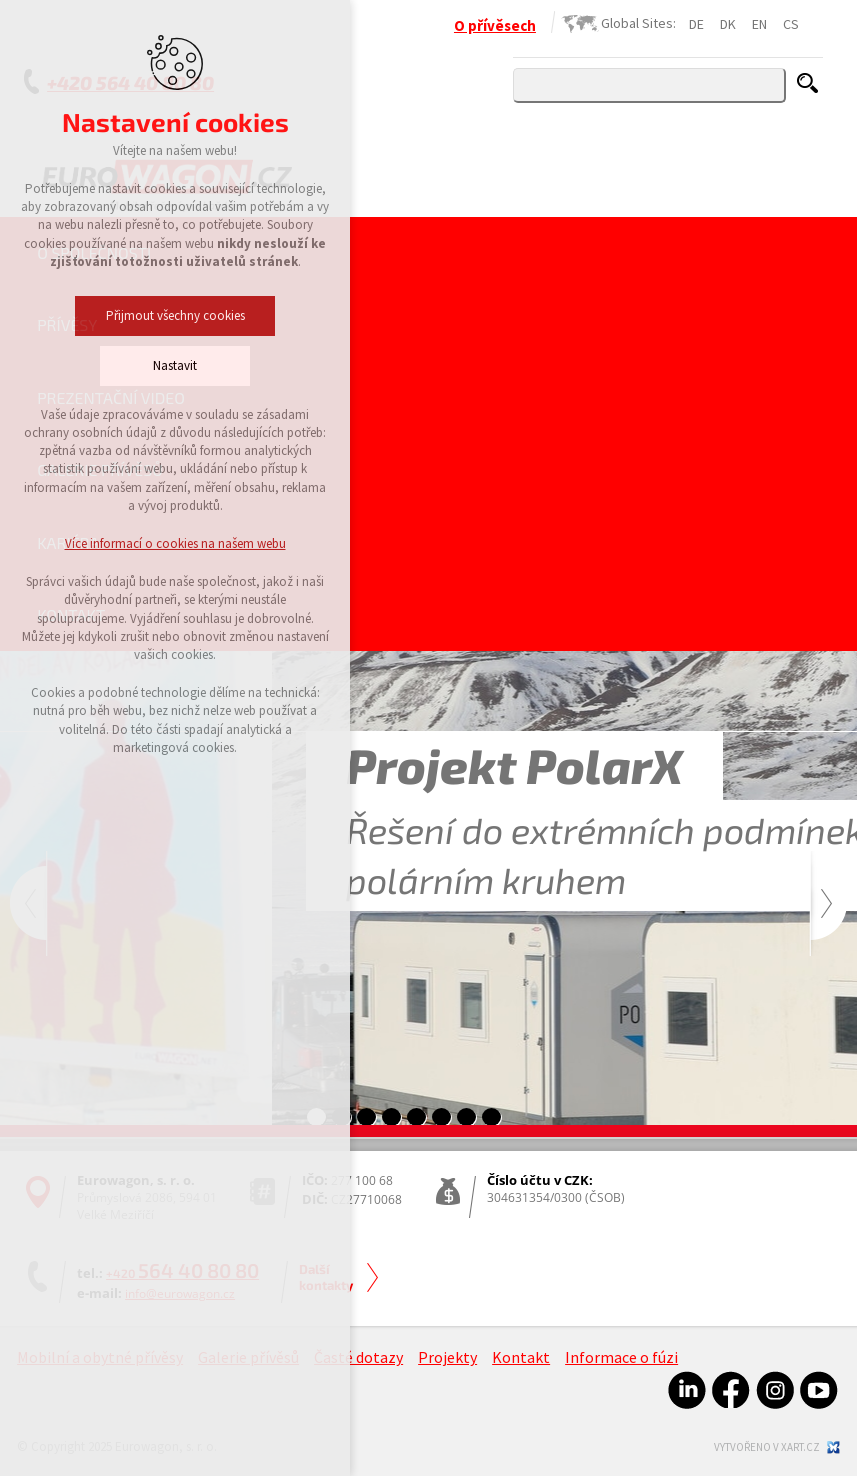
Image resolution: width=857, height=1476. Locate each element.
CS (791, 24)
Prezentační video (111, 397)
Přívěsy (67, 324)
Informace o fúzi (621, 1357)
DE (696, 24)
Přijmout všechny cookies (175, 315)
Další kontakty (326, 1277)
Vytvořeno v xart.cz (767, 1447)
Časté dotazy (358, 1357)
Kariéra (68, 542)
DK (728, 24)
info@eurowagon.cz (180, 1293)
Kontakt (71, 614)
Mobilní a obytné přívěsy (100, 1357)
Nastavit (175, 365)
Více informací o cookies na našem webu (175, 543)
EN (759, 24)
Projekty (447, 1357)
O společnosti (94, 252)
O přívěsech (495, 25)
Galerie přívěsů (100, 469)
